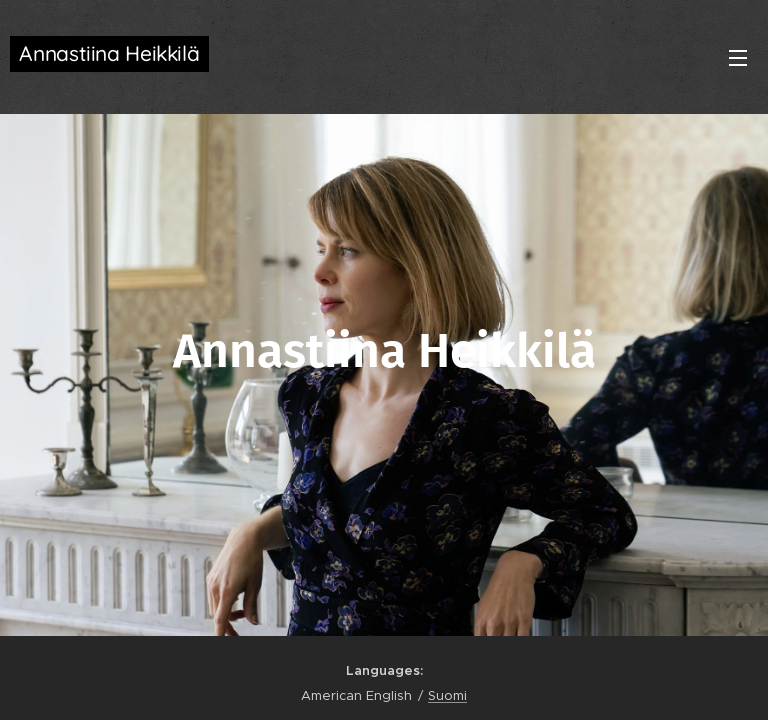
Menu (738, 58)
